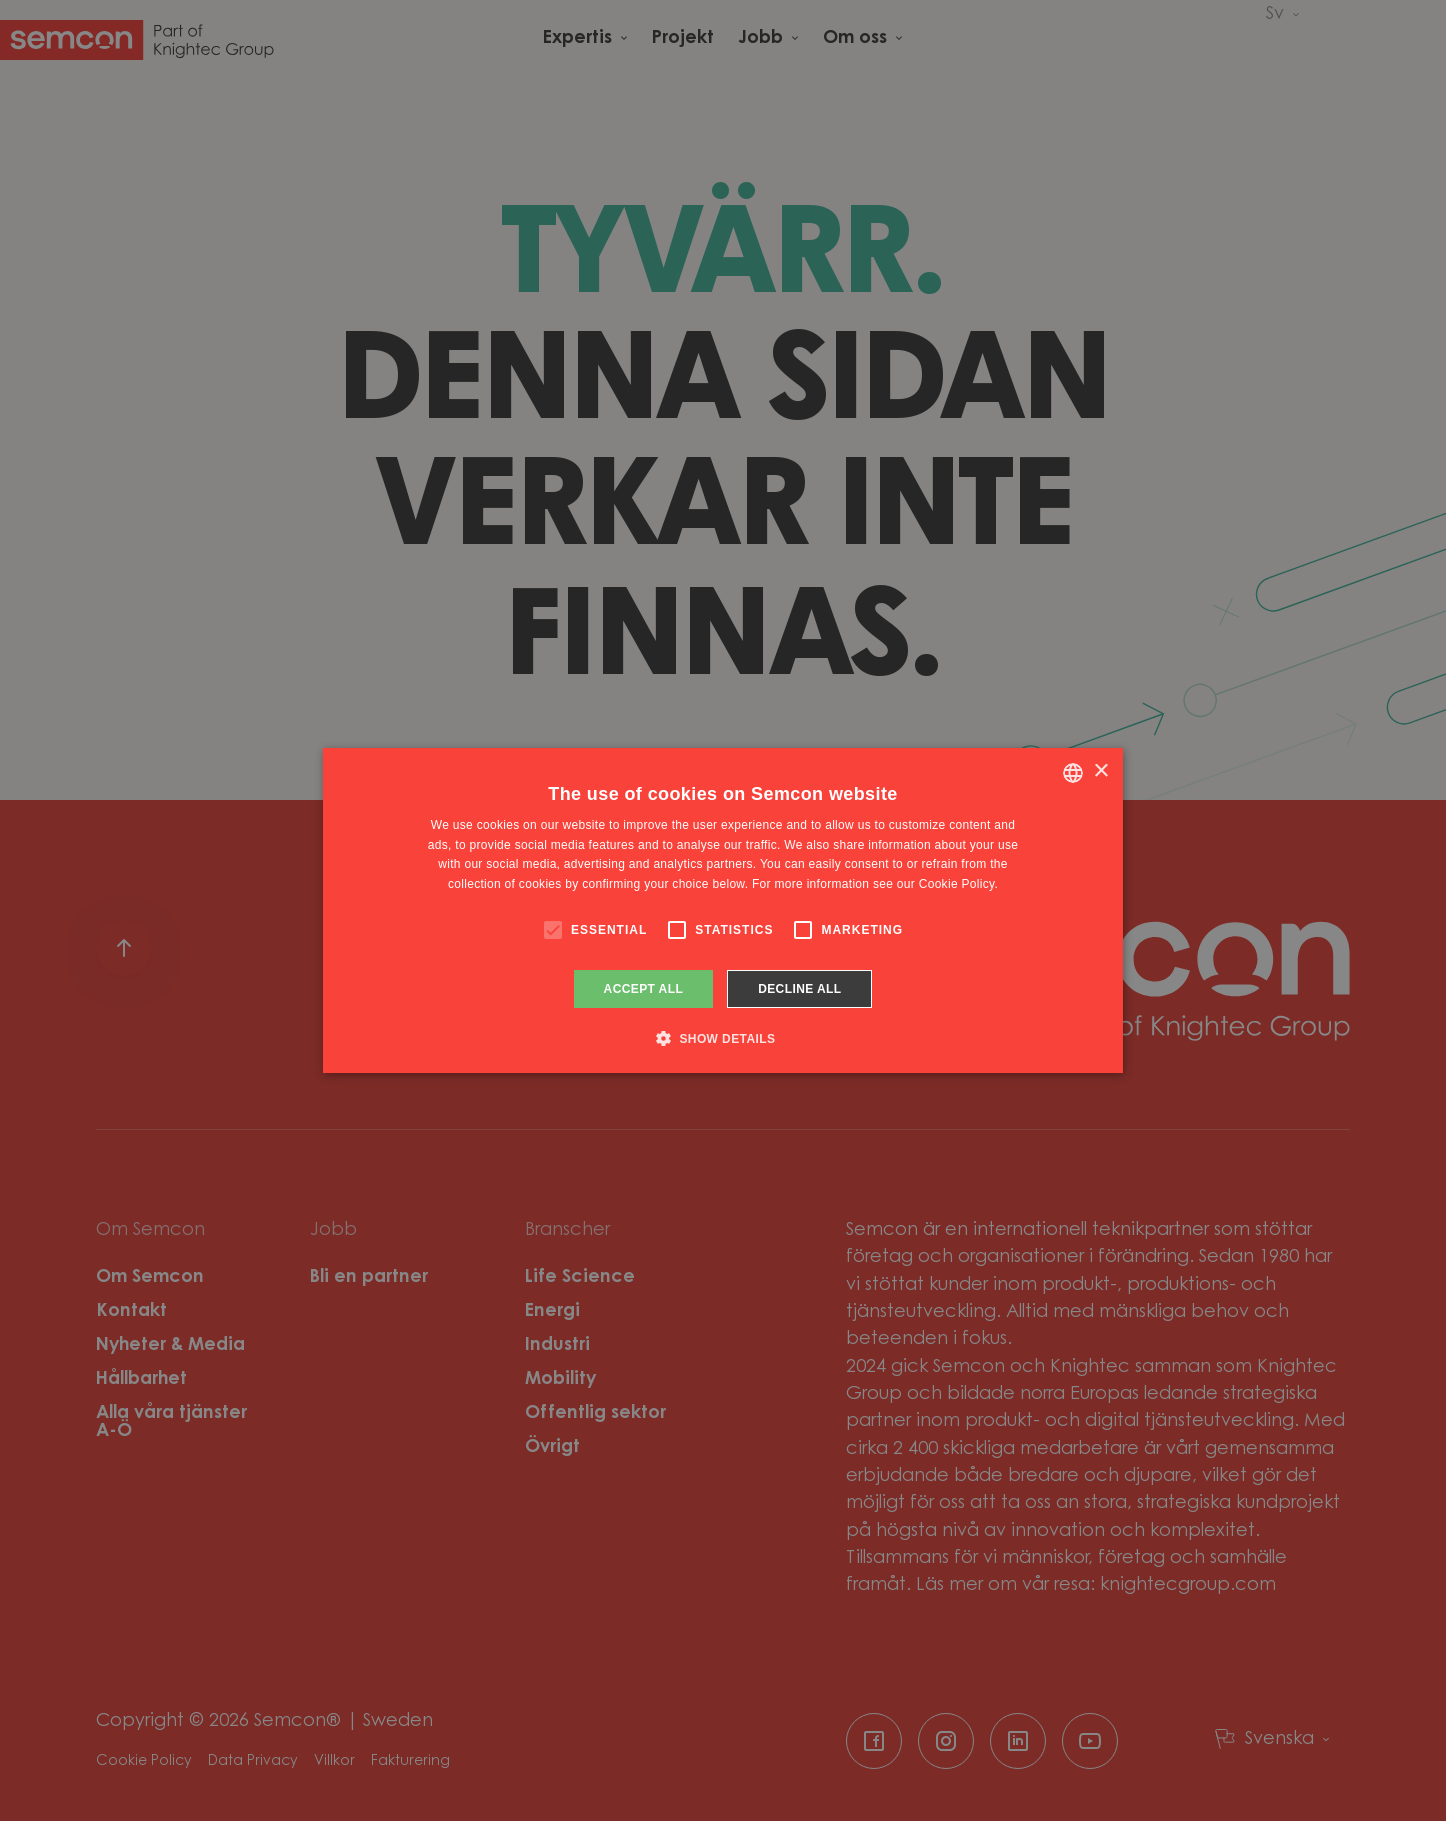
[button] (723, 1038)
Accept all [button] (644, 989)
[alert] (723, 910)
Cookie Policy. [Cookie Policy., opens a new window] (958, 884)
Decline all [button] (799, 989)
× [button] (1100, 771)
